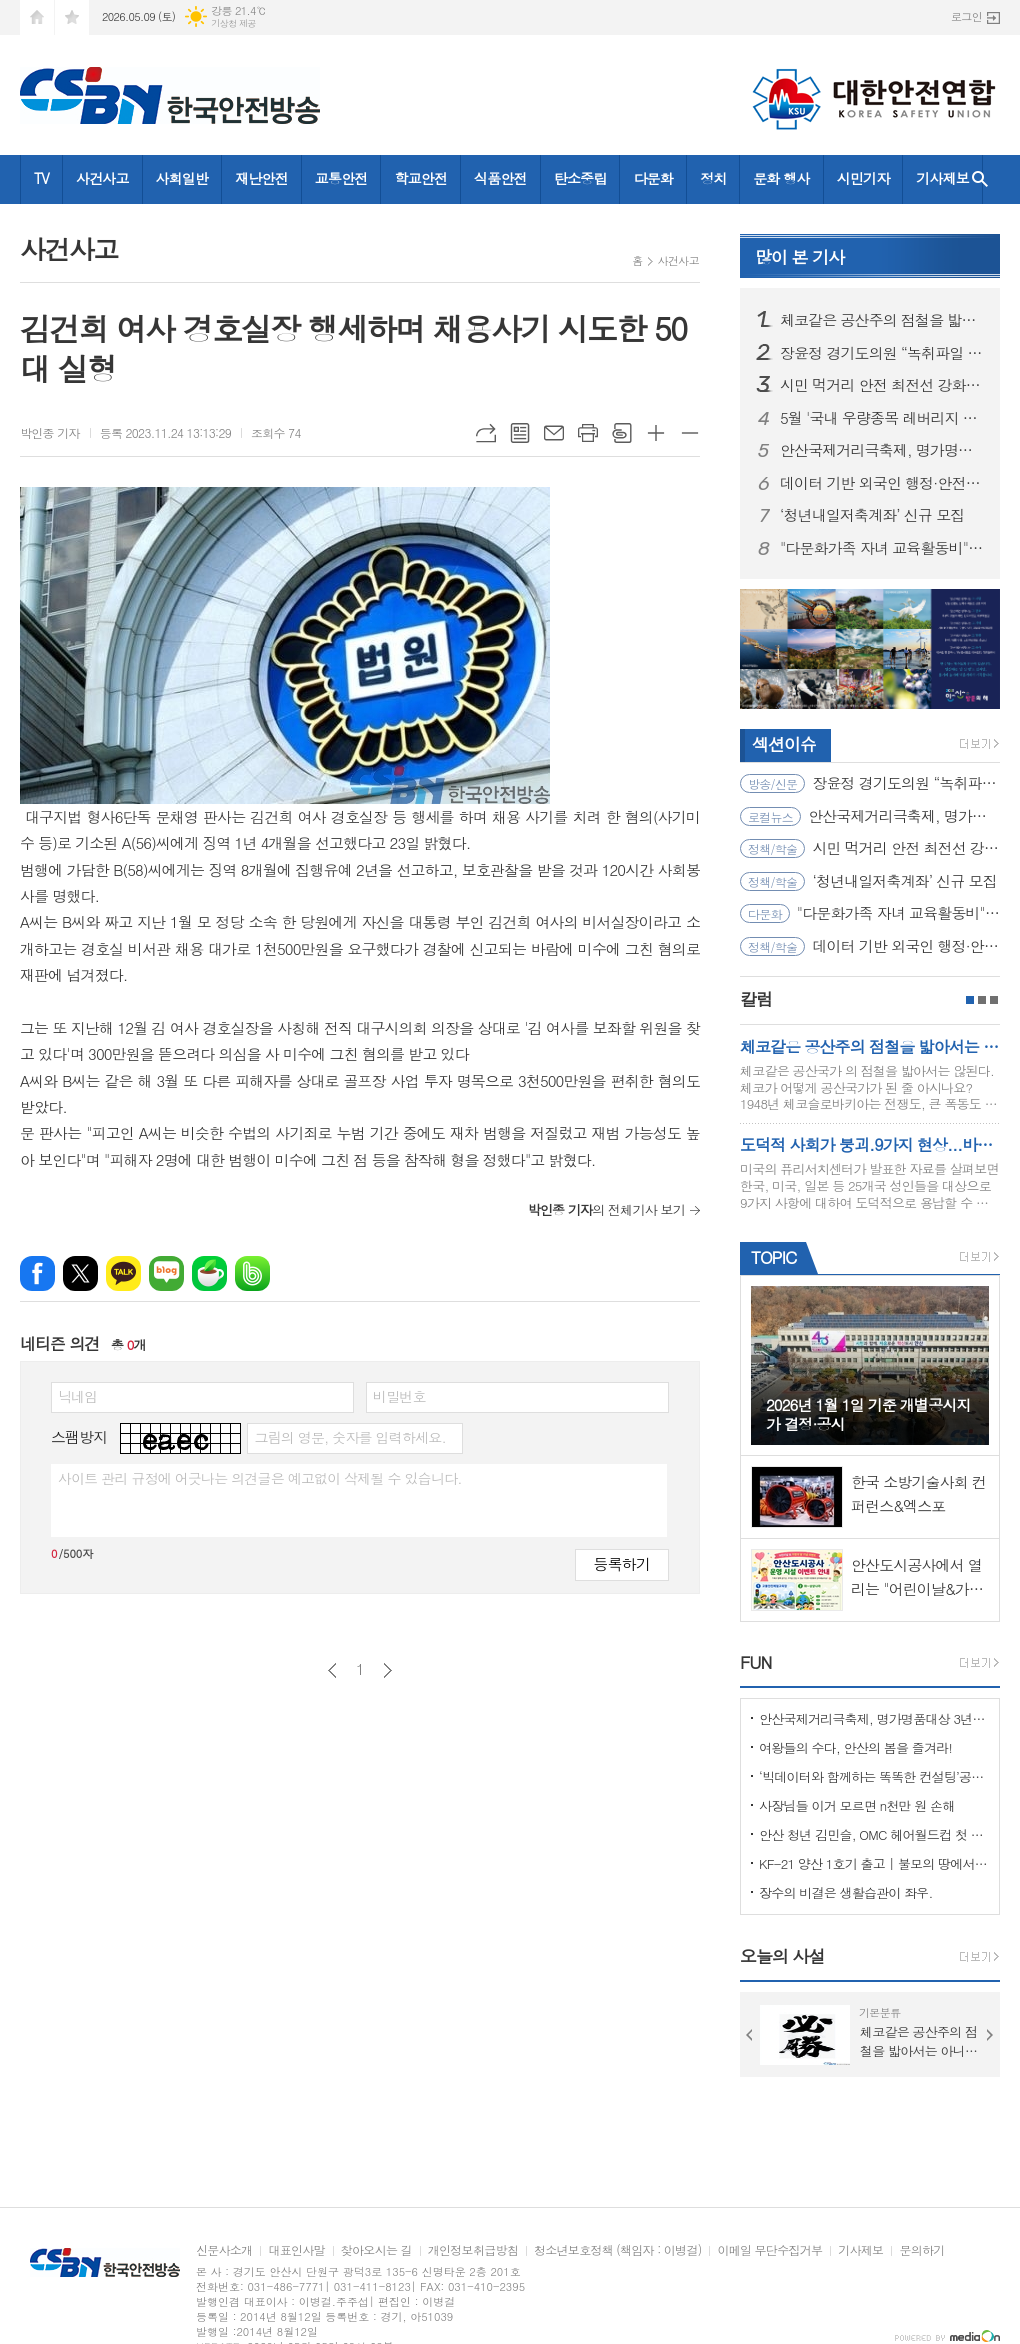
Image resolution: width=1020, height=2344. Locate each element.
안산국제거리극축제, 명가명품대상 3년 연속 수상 (882, 450)
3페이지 (994, 1000)
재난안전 (261, 178)
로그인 (966, 16)
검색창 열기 (980, 179)
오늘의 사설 (782, 1956)
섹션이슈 (784, 744)
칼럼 (756, 999)
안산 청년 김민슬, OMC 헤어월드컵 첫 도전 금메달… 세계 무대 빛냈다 (874, 1834)
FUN (755, 1662)
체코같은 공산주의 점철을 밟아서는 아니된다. (882, 320)
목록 (520, 433)
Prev (750, 2035)
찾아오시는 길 (376, 2250)
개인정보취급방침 (473, 2250)
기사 (799, 257)
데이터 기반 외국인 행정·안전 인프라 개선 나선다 (882, 483)
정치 (713, 178)
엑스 (80, 1273)
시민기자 (863, 178)
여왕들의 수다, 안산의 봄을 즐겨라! (855, 1747)
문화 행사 (781, 178)
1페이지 (970, 1000)
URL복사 (486, 433)
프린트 (588, 433)
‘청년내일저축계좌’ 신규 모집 (872, 515)
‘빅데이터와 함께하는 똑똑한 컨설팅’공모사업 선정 (874, 1776)
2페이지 (982, 1000)
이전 (332, 1670)
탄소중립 (580, 178)
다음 (387, 1670)
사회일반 (182, 178)
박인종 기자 (50, 432)
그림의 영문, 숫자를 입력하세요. (349, 1437)
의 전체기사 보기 (606, 1209)
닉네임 (77, 1396)
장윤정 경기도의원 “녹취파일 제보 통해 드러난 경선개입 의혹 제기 (882, 353)
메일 (554, 433)
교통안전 (341, 178)
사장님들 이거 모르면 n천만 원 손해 (857, 1805)
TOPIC (773, 1257)
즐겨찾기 (72, 17)
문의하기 (921, 2250)
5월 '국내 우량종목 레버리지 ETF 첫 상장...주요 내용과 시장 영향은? (882, 418)
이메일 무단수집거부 (769, 2250)
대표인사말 (296, 2250)
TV (41, 178)
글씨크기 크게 (656, 433)
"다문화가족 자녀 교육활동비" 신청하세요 (882, 548)
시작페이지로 (37, 17)
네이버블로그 (166, 1273)
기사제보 (942, 178)
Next (990, 2035)
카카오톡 (123, 1273)
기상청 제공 (233, 23)
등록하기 (622, 1563)
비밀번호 (399, 1396)
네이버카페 (209, 1273)
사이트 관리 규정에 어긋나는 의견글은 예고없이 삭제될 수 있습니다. (260, 1478)
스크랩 (622, 433)
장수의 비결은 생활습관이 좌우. (846, 1892)
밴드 (252, 1273)
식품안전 (500, 178)
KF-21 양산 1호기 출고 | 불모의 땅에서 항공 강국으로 (874, 1863)
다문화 (652, 178)
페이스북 (37, 1273)
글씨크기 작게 (690, 433)
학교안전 (420, 178)
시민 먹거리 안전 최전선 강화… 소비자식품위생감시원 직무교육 (882, 385)
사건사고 (102, 178)
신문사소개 (224, 2250)
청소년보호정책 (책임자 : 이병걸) (617, 2250)
